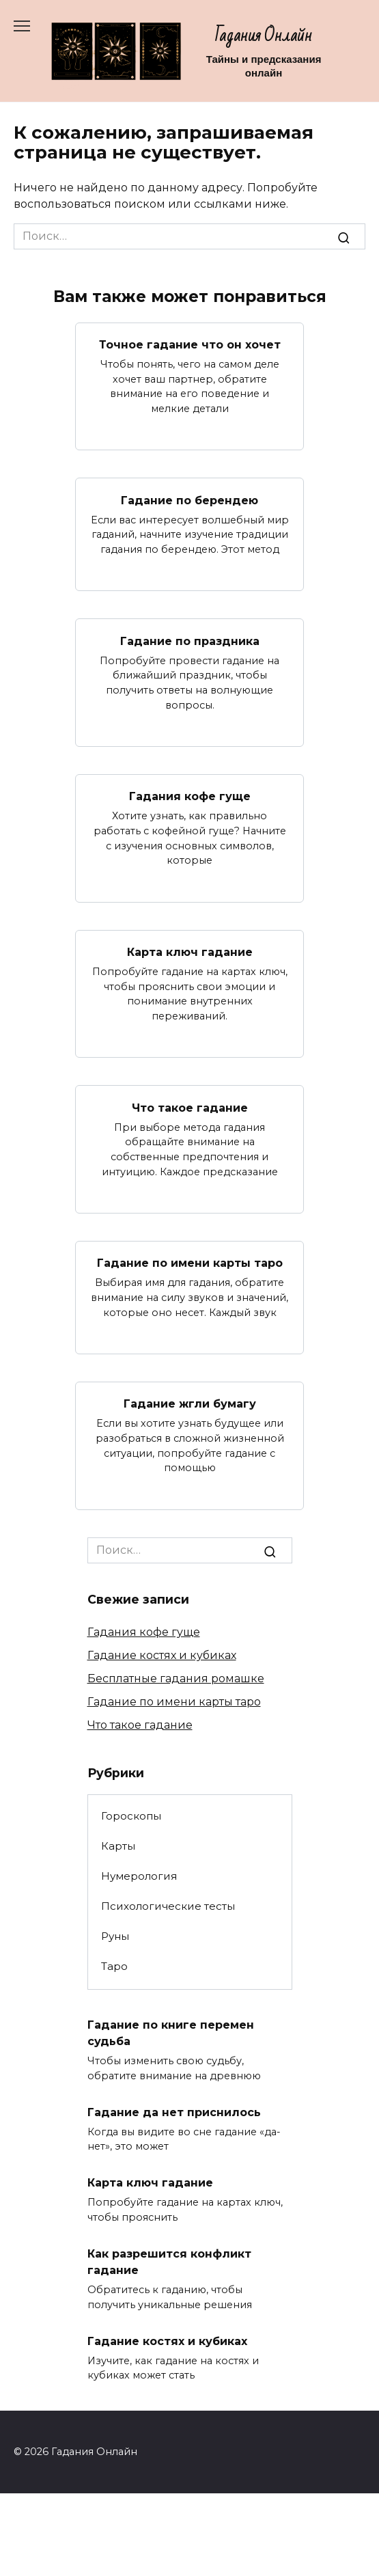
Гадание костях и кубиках (161, 1655)
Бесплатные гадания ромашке (175, 1678)
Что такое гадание (190, 1107)
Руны (115, 1936)
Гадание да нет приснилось (174, 2111)
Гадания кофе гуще (190, 796)
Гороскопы (131, 1815)
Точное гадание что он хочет (190, 344)
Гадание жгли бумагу (190, 1403)
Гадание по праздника (189, 640)
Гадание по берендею (189, 499)
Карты (118, 1845)
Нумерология (139, 1875)
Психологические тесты (168, 1906)
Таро (114, 1966)
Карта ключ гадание (190, 952)
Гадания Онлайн (263, 35)
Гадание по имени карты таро (190, 1263)
